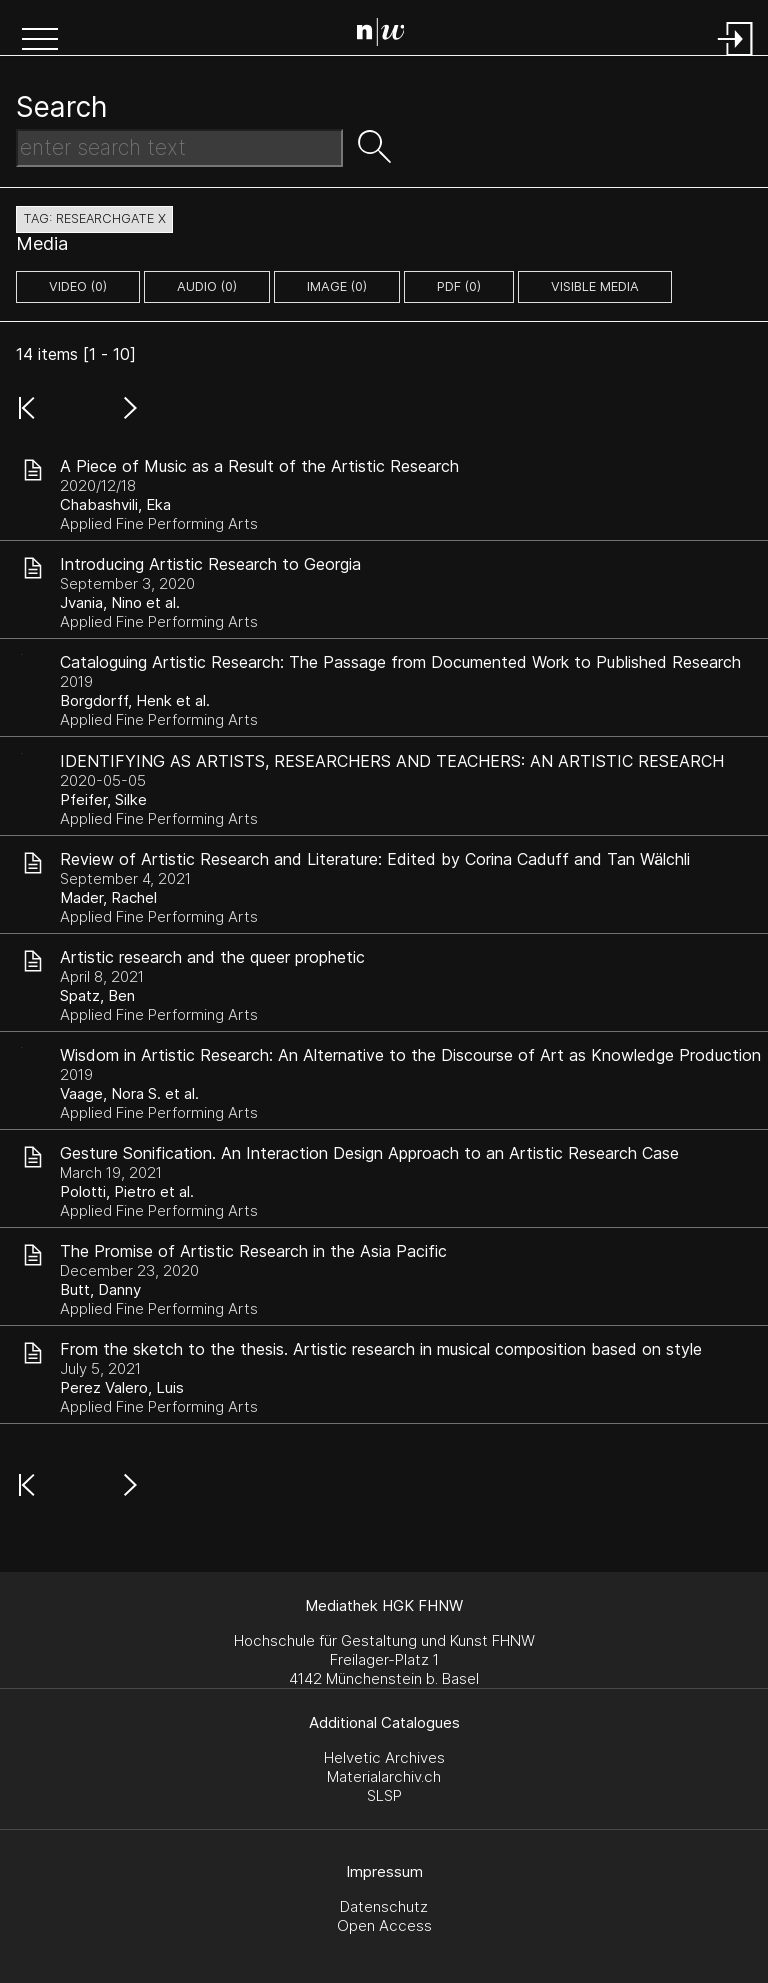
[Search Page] (388, 35)
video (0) (78, 286)
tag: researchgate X (94, 218)
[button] (40, 41)
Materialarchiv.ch (384, 1776)
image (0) (337, 286)
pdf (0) (459, 286)
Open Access (384, 1925)
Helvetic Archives (384, 1757)
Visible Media (595, 286)
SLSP (384, 1795)
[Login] (736, 57)
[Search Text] (179, 148)
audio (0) (207, 286)
